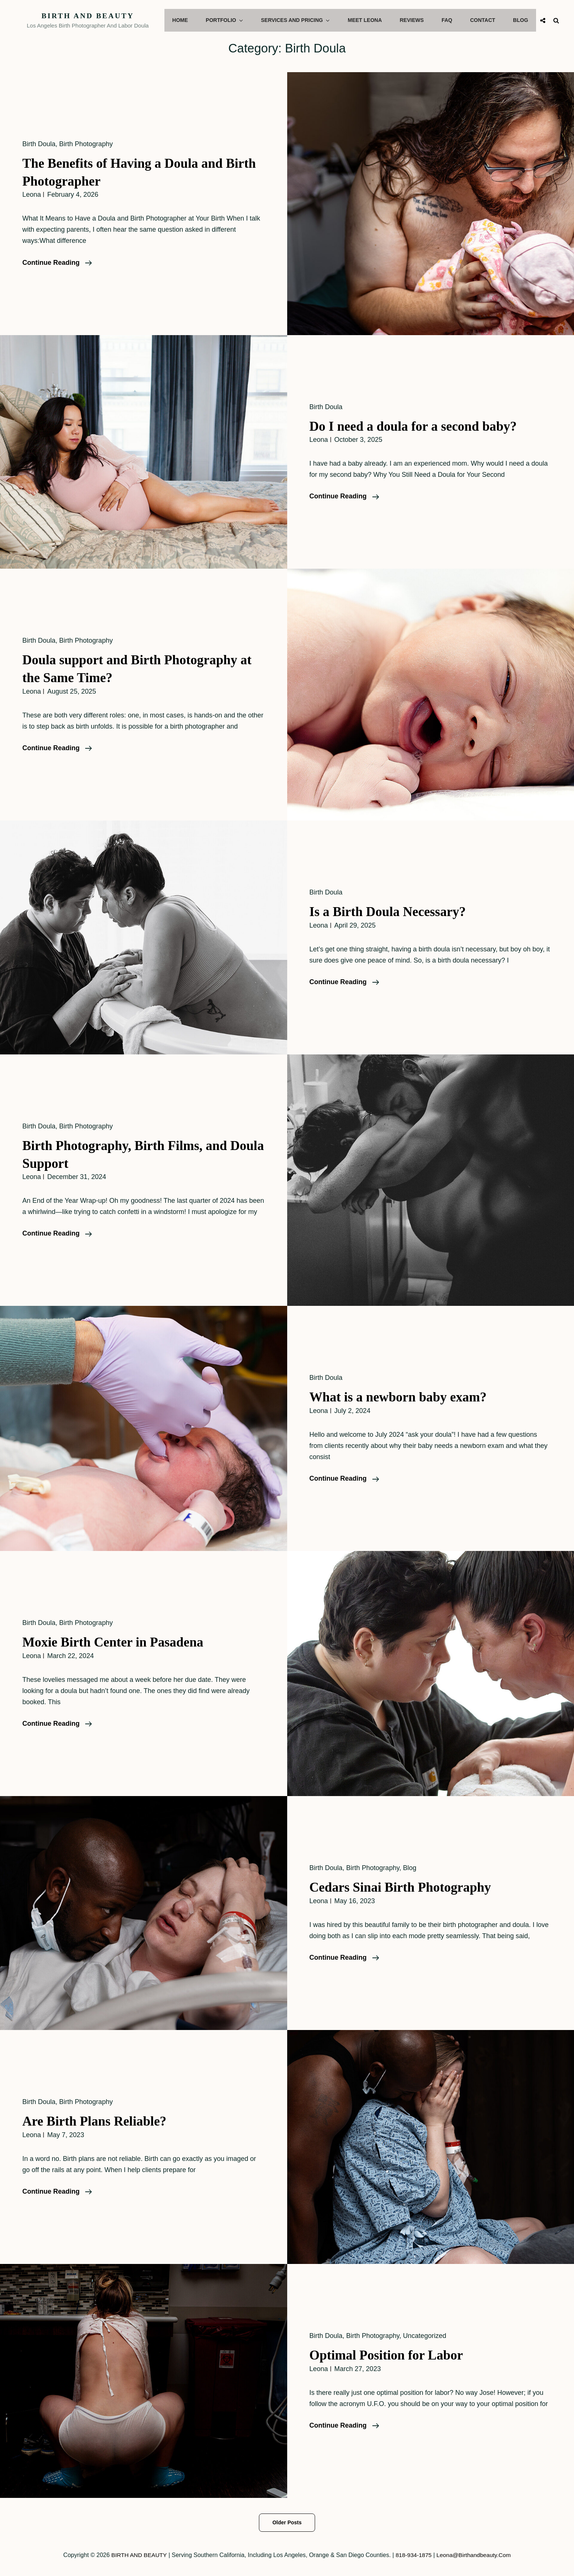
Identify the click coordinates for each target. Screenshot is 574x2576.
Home (190, 20)
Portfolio (234, 20)
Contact (484, 20)
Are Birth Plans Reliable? (97, 2121)
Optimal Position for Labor (390, 2355)
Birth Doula (38, 144)
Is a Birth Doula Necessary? (391, 911)
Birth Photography (86, 144)
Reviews (416, 20)
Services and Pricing (302, 20)
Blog (521, 20)
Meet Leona (370, 20)
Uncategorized (424, 2335)
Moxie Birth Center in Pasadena (117, 1642)
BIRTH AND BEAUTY (93, 16)
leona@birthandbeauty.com (475, 2555)
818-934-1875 (413, 2555)
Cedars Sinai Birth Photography (405, 1887)
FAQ (449, 20)
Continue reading (57, 262)
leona (31, 194)
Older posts (287, 2522)
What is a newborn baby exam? (402, 1396)
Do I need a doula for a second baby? (418, 426)
